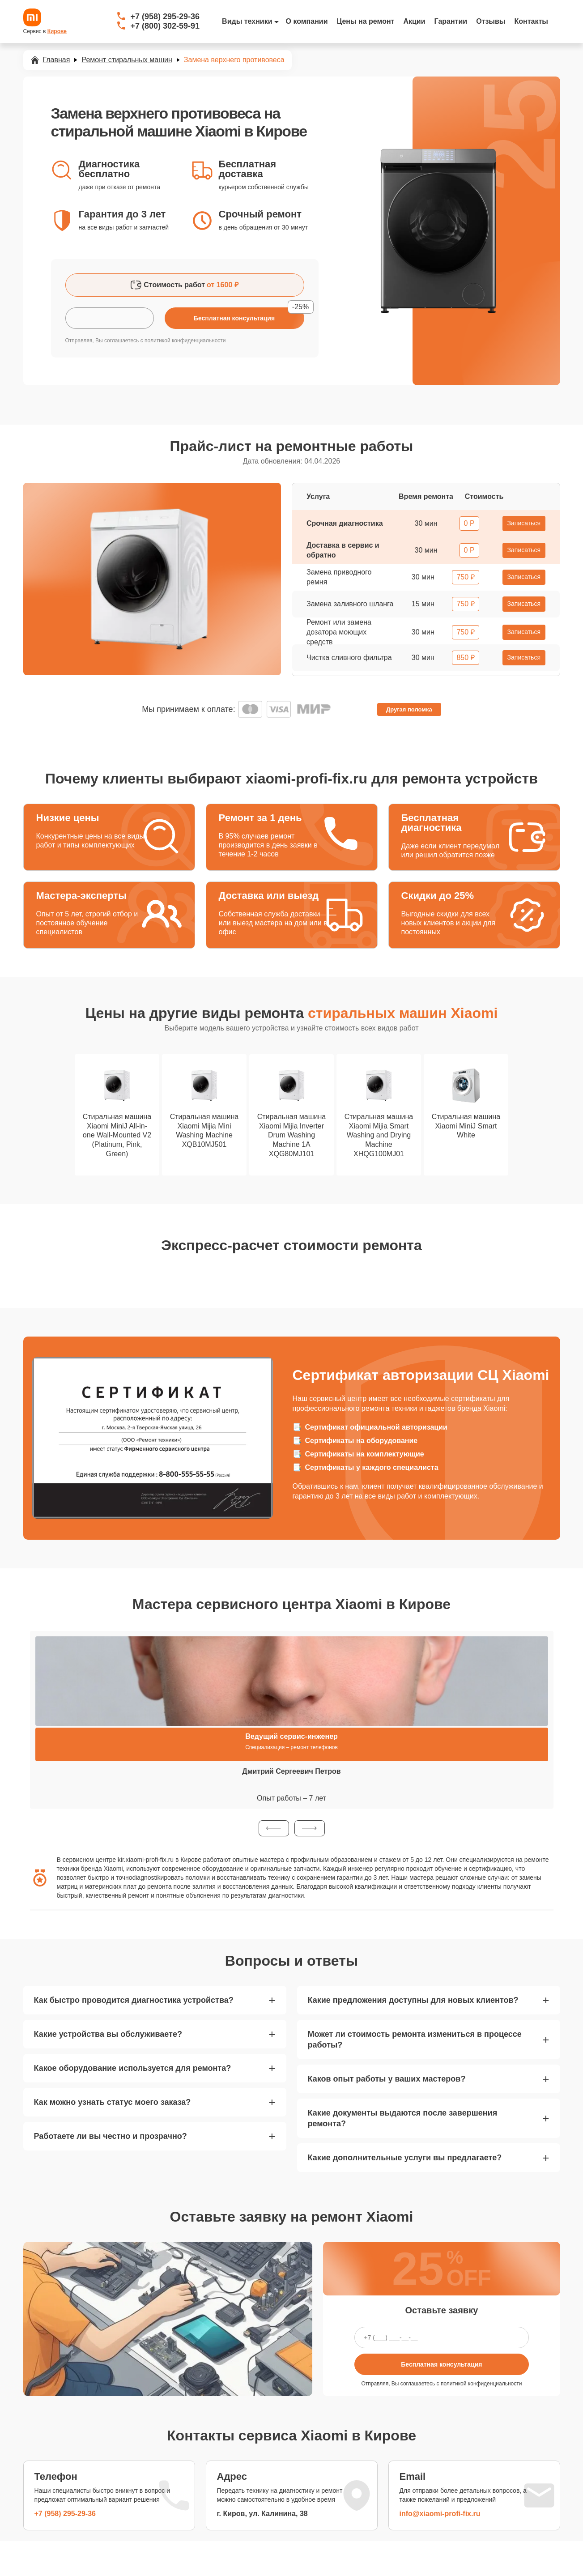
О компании (307, 21)
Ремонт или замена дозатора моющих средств (338, 632)
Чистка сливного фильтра (349, 657)
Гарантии (451, 21)
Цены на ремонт (366, 21)
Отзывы (490, 21)
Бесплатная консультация (441, 2364)
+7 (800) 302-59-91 (165, 25)
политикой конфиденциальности (185, 340)
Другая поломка (409, 709)
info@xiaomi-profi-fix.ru (440, 2513)
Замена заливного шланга (350, 604)
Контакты (531, 21)
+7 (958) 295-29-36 (165, 16)
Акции (414, 21)
